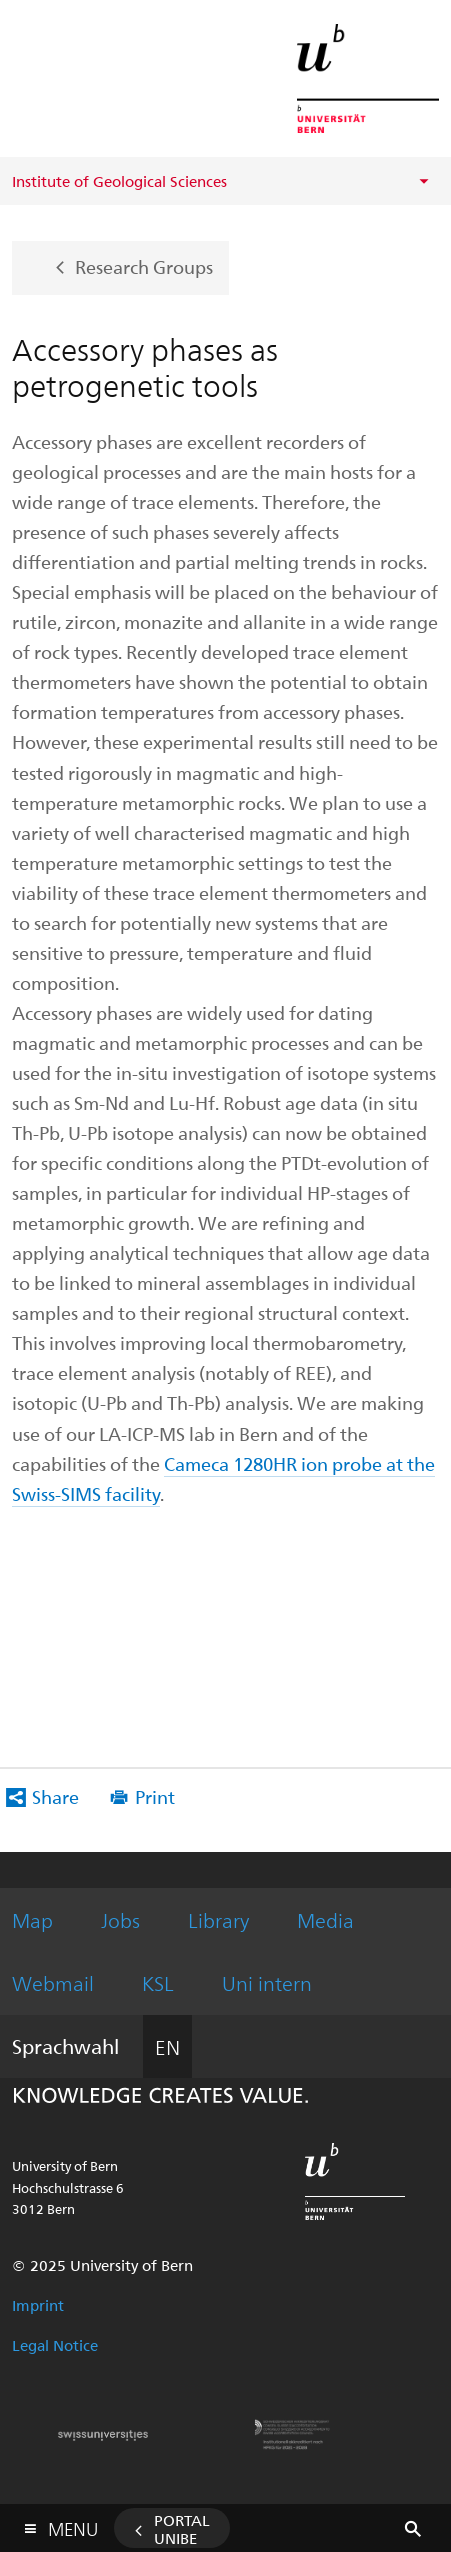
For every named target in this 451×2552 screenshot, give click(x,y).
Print (155, 1796)
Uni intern (267, 1982)
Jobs (120, 1919)
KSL (158, 1982)
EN (167, 2046)
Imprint (38, 2305)
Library (218, 1919)
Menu (73, 2524)
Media (325, 1919)
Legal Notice (55, 2345)
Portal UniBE (182, 2529)
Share (55, 1796)
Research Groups (144, 265)
